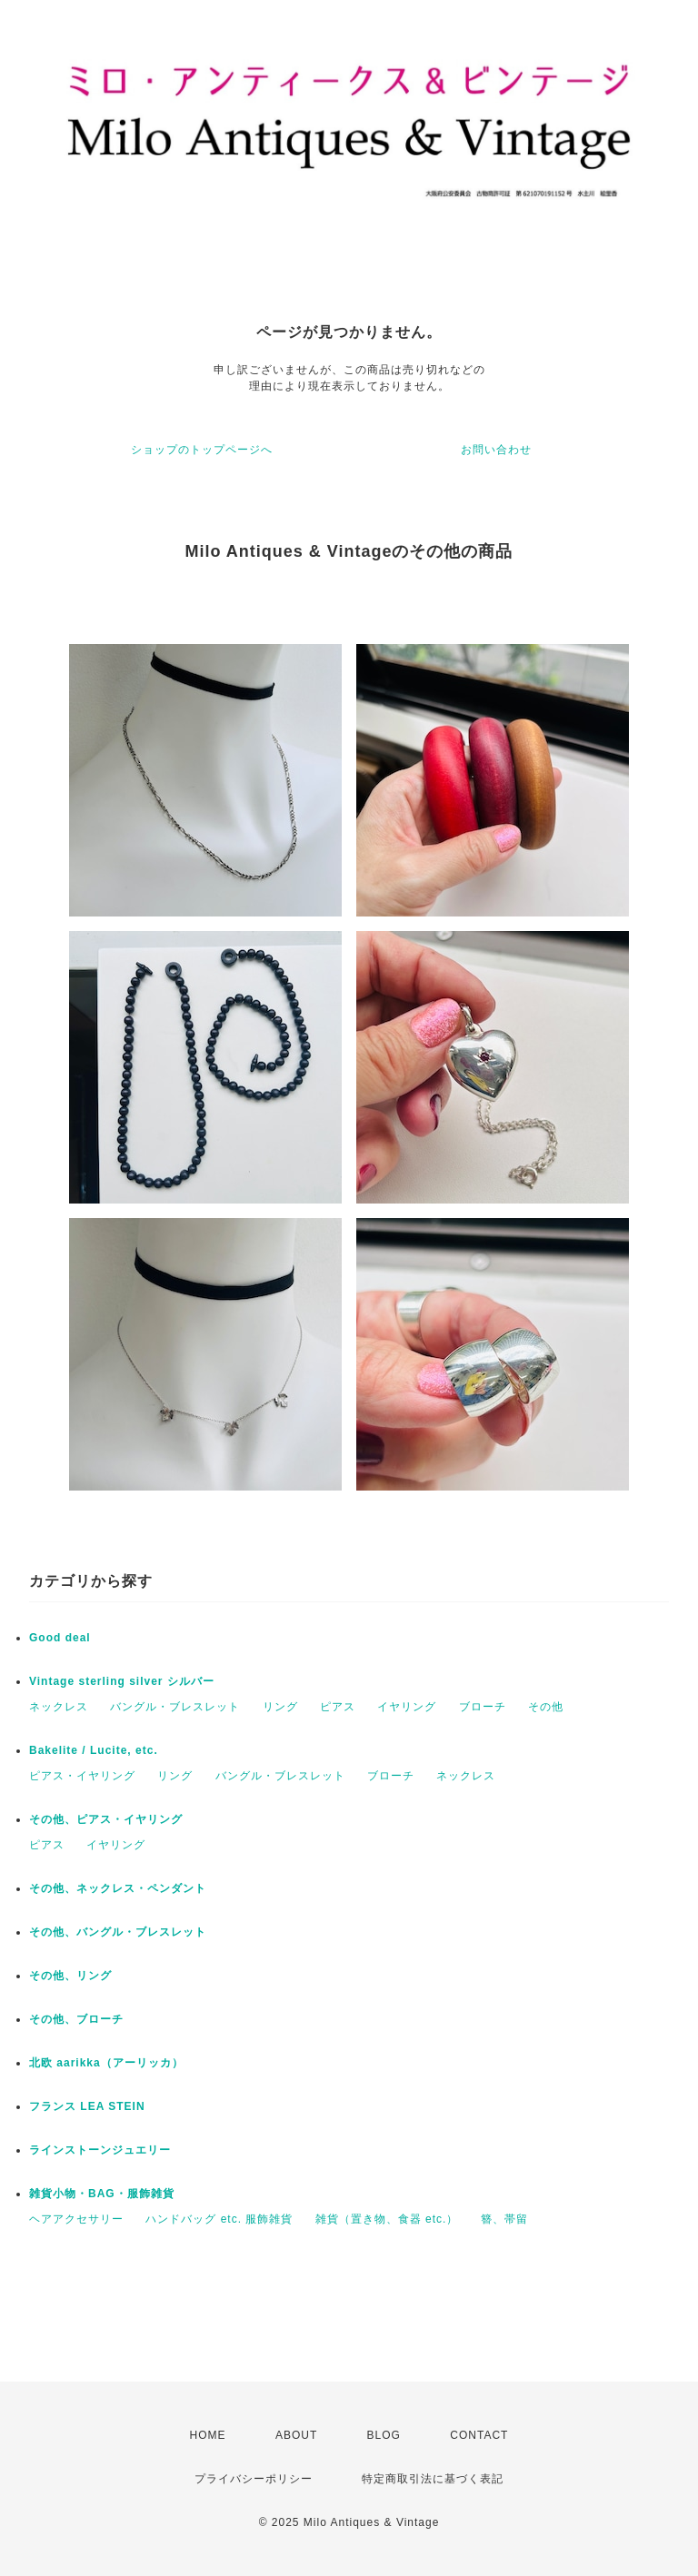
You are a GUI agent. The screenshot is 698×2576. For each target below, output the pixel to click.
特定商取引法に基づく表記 (433, 2478)
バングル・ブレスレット (175, 1706)
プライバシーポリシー (253, 2478)
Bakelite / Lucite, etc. (93, 1750)
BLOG (384, 2435)
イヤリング (406, 1706)
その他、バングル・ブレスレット (117, 1932)
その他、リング (70, 1975)
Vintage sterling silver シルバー (121, 1681)
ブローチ (482, 1706)
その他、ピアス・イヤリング (106, 1819)
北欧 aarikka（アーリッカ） (106, 2062)
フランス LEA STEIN (87, 2106)
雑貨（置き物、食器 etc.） (387, 2219)
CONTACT (479, 2435)
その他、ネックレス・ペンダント (117, 1888)
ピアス (337, 1706)
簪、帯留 (504, 2219)
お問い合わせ (496, 449)
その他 (545, 1706)
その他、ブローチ (76, 2019)
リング (280, 1706)
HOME (208, 2435)
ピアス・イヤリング (82, 1775)
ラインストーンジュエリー (100, 2150)
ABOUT (296, 2435)
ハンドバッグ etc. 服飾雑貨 (219, 2219)
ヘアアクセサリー (76, 2219)
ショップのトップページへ (202, 449)
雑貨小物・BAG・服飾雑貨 (101, 2193)
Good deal (60, 1637)
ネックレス (58, 1706)
